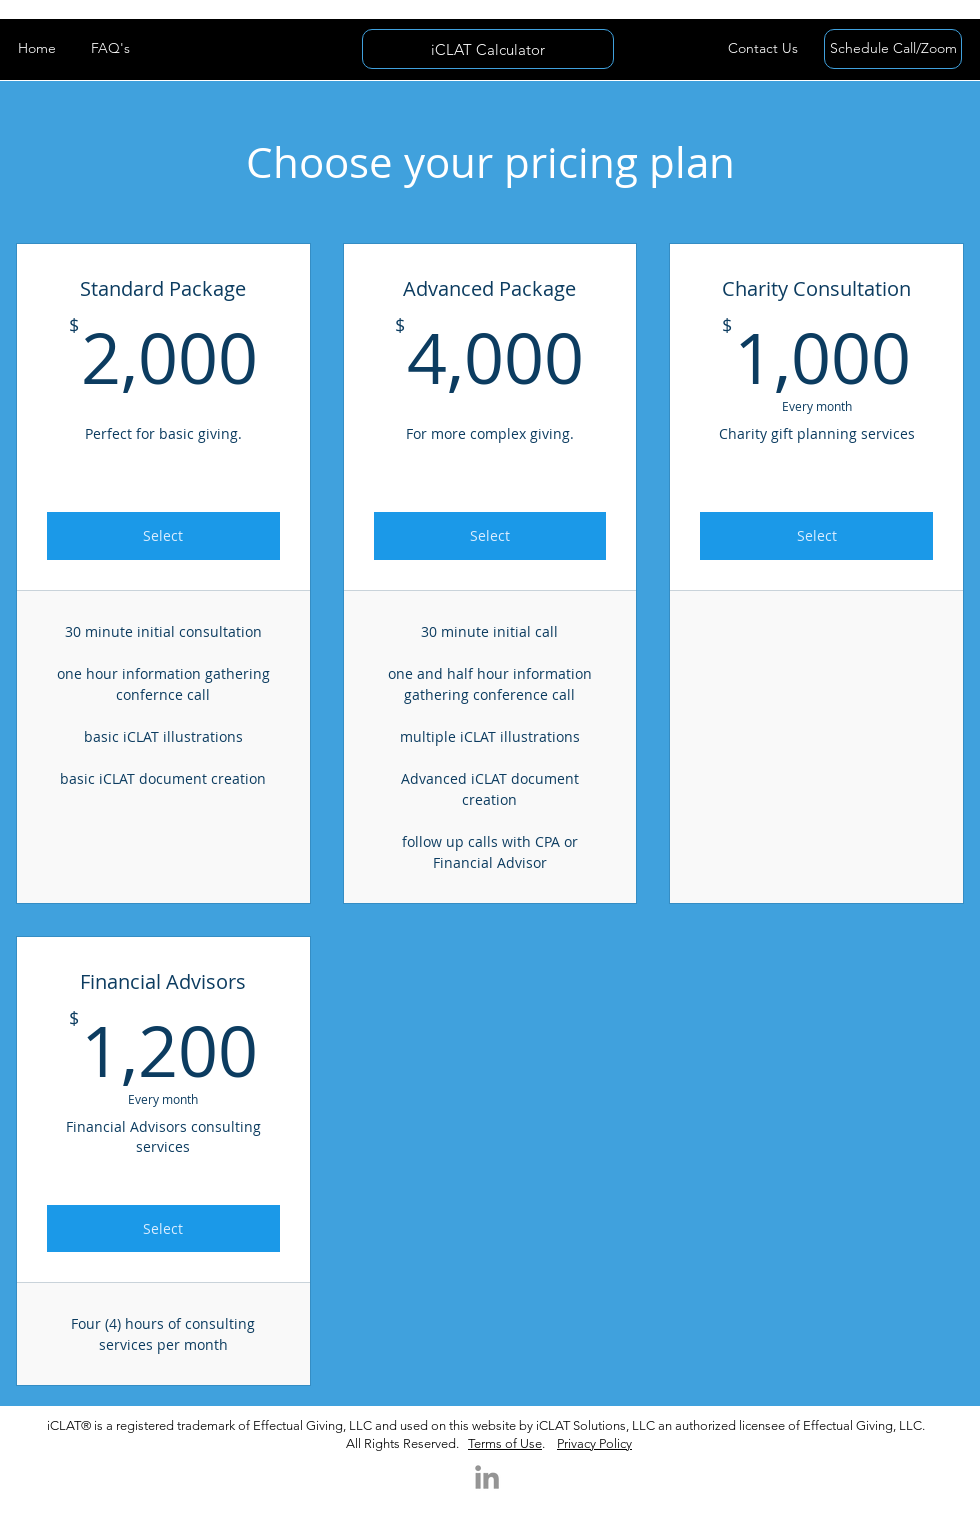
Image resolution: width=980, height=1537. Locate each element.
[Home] (36, 49)
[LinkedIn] (487, 1477)
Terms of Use (505, 1443)
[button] (762, 49)
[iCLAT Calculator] (488, 49)
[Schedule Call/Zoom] (893, 49)
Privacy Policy (594, 1443)
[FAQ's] (110, 49)
